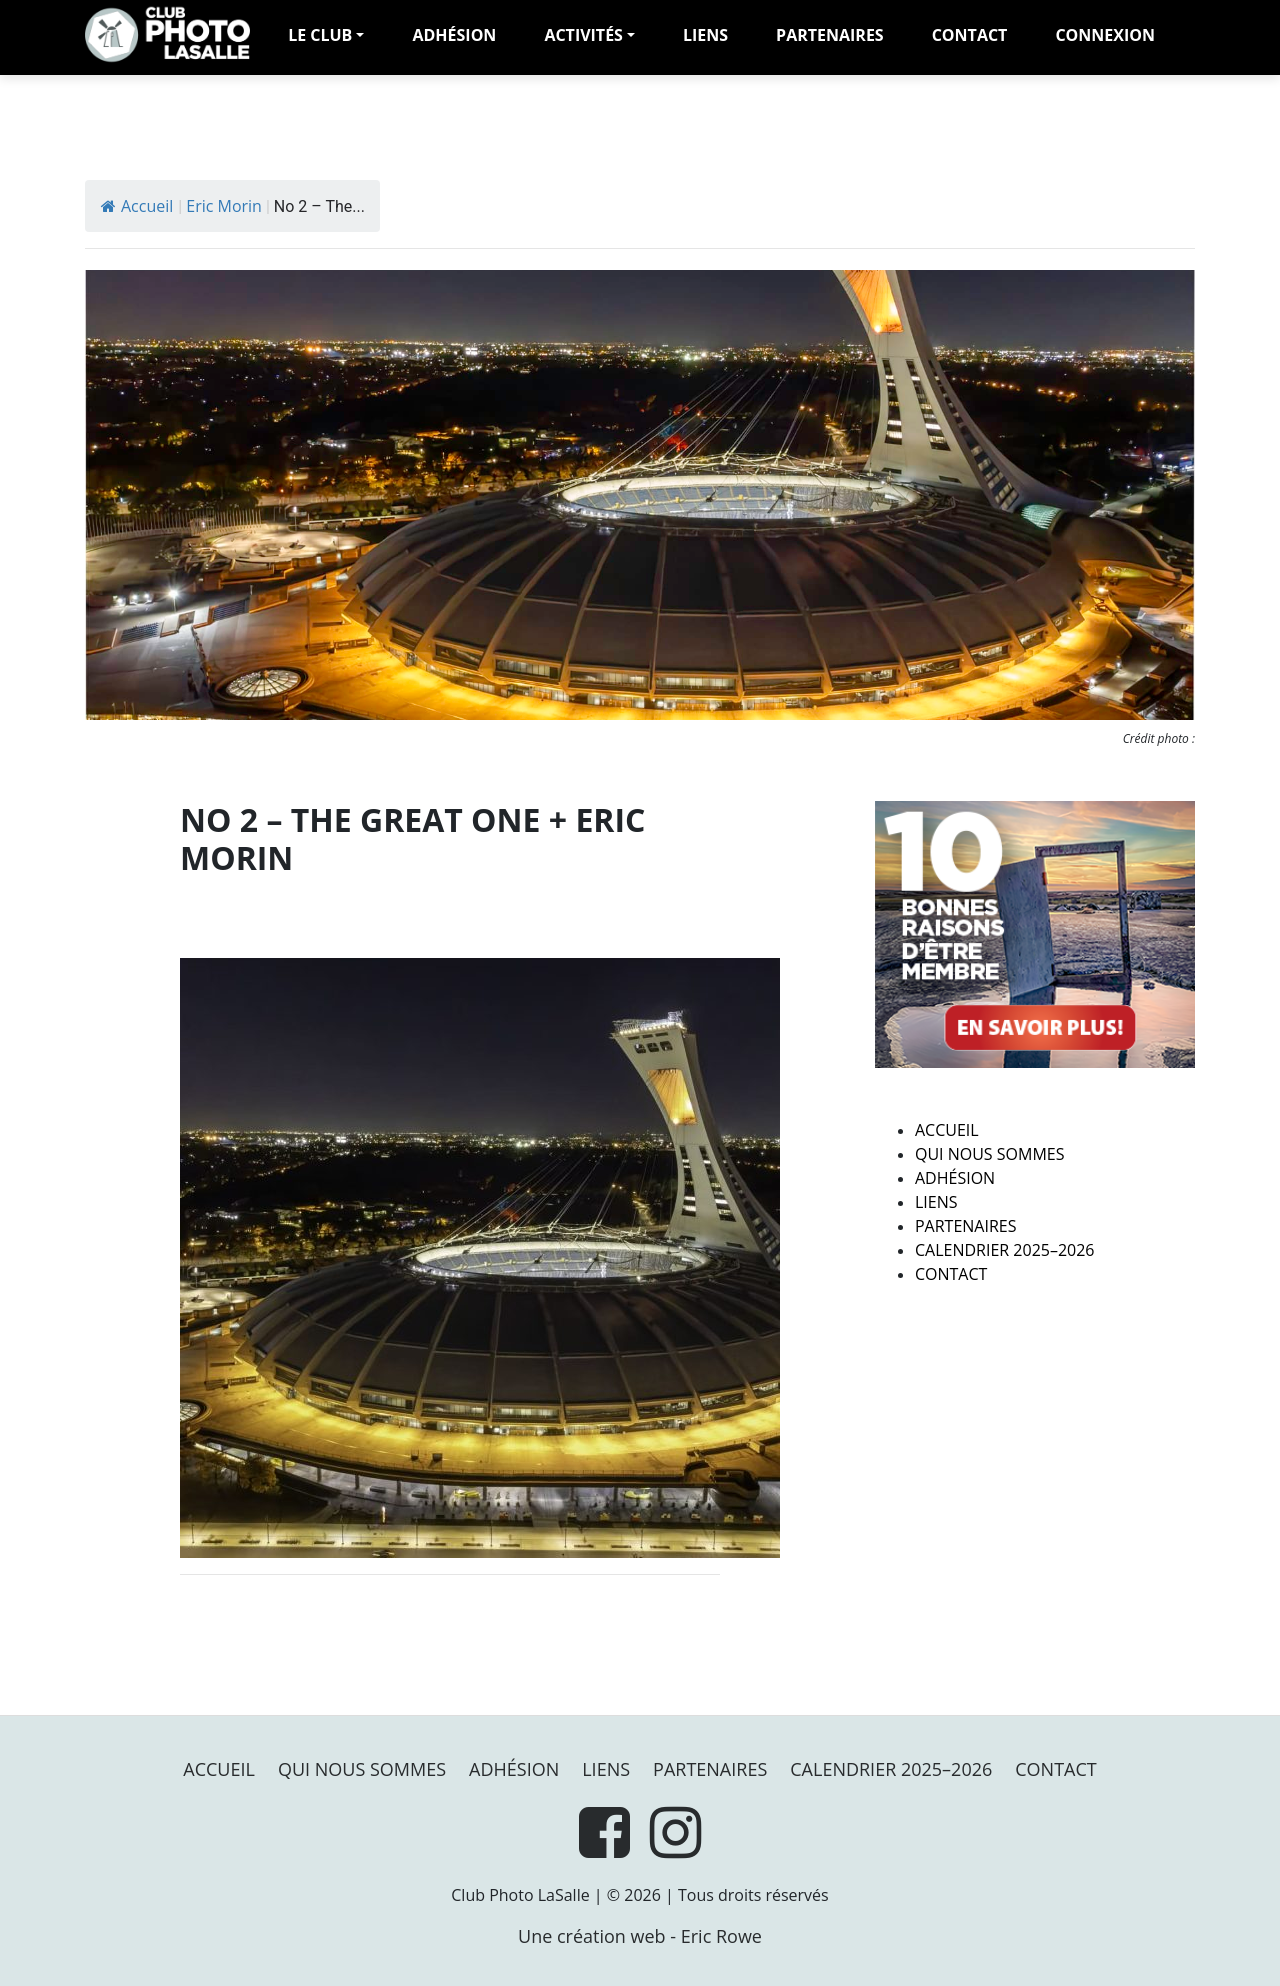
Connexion (1105, 35)
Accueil (137, 206)
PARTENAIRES (830, 35)
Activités (583, 35)
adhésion (454, 35)
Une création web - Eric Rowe (640, 1936)
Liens (705, 35)
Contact (970, 35)
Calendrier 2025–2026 (1005, 1250)
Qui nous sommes (989, 1154)
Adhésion (955, 1178)
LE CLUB (320, 35)
